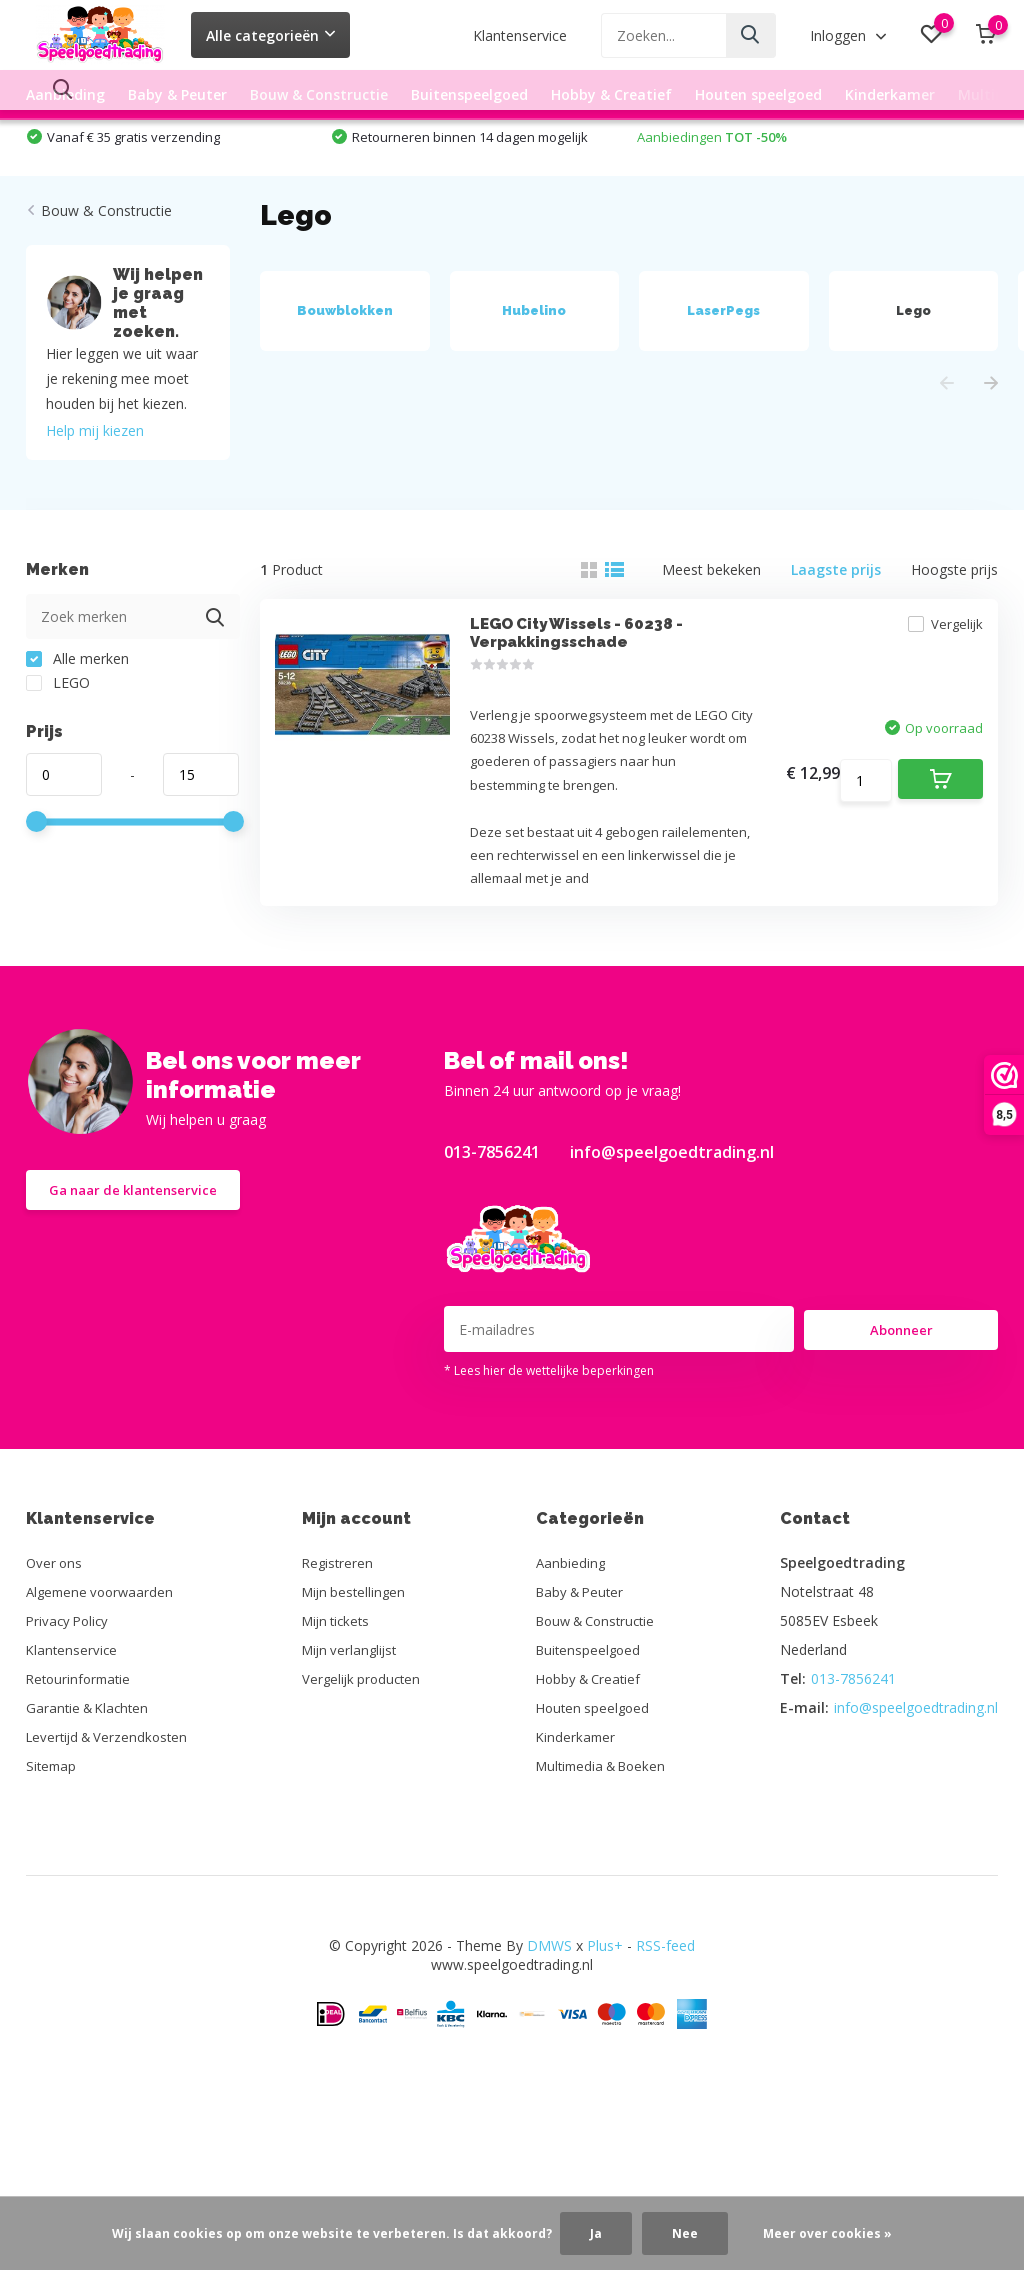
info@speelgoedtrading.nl (672, 1250)
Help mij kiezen (95, 483)
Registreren (340, 1660)
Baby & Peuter (177, 94)
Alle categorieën (270, 35)
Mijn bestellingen (357, 1689)
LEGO (58, 735)
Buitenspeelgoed (469, 94)
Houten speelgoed (758, 94)
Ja (596, 2233)
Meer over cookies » (827, 2233)
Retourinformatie (81, 1776)
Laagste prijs (836, 622)
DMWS (549, 2043)
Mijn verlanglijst (353, 1747)
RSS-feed (665, 2043)
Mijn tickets (340, 1718)
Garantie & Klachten (91, 1805)
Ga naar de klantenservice (140, 1290)
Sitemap (52, 1863)
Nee (685, 2233)
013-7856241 (492, 1250)
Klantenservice (520, 35)
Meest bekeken (711, 622)
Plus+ (605, 2043)
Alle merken (77, 711)
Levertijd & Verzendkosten (111, 1834)
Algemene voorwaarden (103, 1689)
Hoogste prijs (954, 622)
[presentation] (947, 436)
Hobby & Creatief (611, 94)
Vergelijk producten (365, 1776)
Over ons (55, 1660)
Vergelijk (929, 691)
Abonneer (901, 1426)
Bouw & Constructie (319, 94)
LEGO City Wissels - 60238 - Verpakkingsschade (573, 700)
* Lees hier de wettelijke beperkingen (549, 1468)
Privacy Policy (70, 1718)
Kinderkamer (890, 94)
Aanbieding (65, 94)
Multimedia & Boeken (603, 1863)
